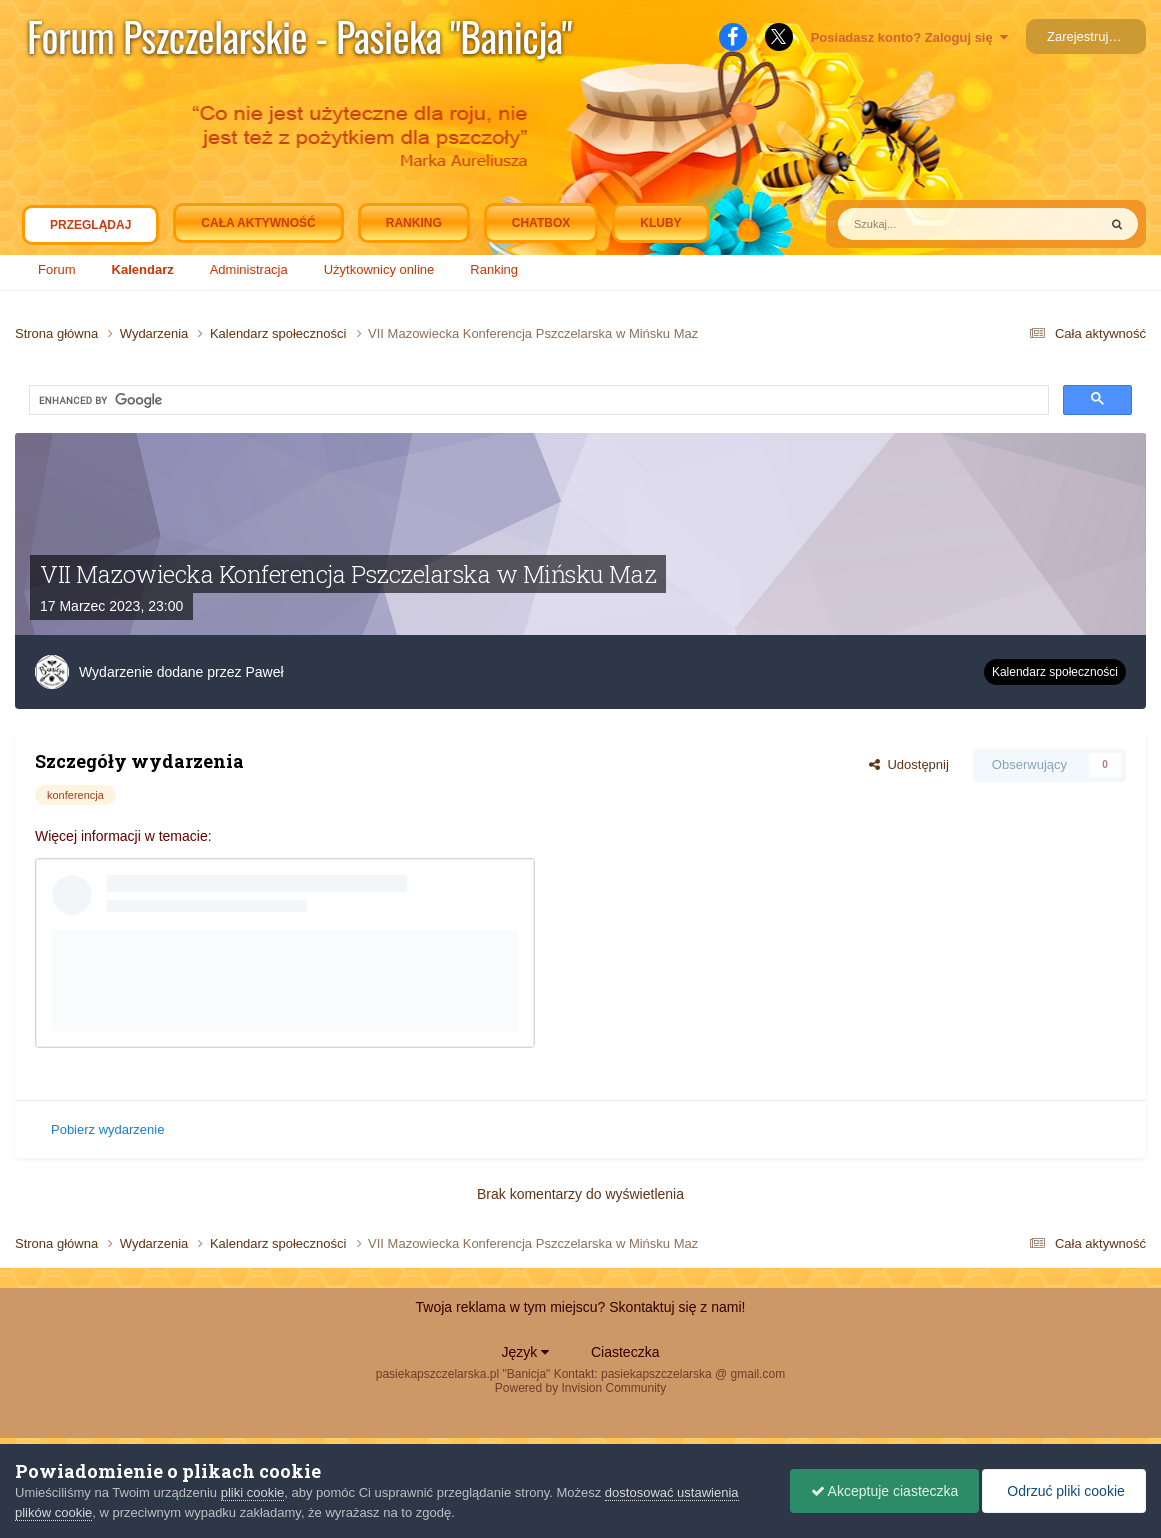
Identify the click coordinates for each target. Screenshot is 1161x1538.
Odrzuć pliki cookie (1063, 1491)
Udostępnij (909, 764)
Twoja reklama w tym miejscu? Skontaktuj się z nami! (581, 1307)
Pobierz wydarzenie (107, 1129)
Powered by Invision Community (580, 1388)
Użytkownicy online (379, 269)
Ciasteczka (625, 1352)
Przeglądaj (90, 230)
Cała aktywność (258, 223)
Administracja (249, 269)
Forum (57, 269)
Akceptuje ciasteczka (885, 1491)
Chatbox (541, 223)
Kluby (660, 223)
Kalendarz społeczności (1055, 672)
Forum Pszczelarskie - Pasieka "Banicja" (299, 36)
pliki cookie (253, 1492)
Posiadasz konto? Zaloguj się (909, 37)
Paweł (264, 672)
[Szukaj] (908, 224)
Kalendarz (143, 269)
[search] (214, 401)
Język (526, 1352)
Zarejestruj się (1088, 36)
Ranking (494, 269)
